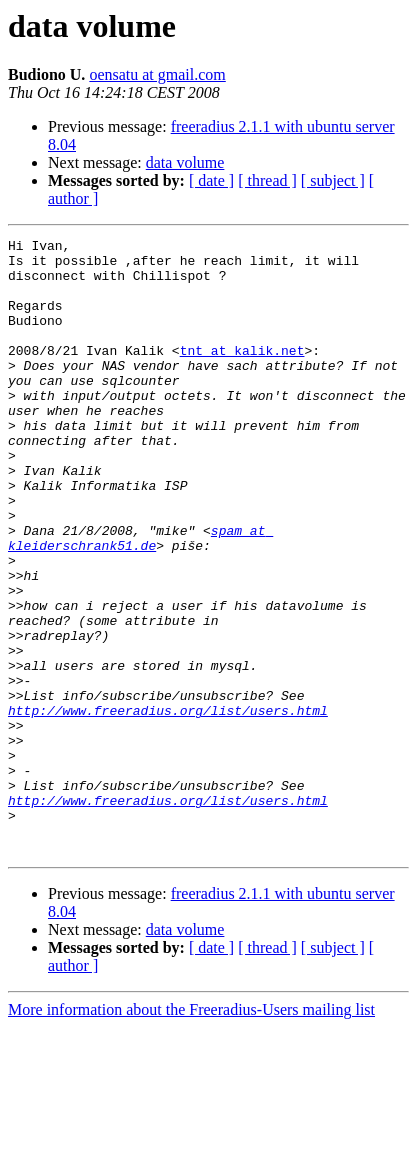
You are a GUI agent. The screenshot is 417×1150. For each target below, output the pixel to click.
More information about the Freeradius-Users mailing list (191, 1132)
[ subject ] (333, 180)
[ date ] (211, 180)
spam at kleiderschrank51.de (140, 599)
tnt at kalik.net (242, 374)
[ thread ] (267, 180)
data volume (185, 162)
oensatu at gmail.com (157, 74)
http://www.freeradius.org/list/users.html (168, 806)
